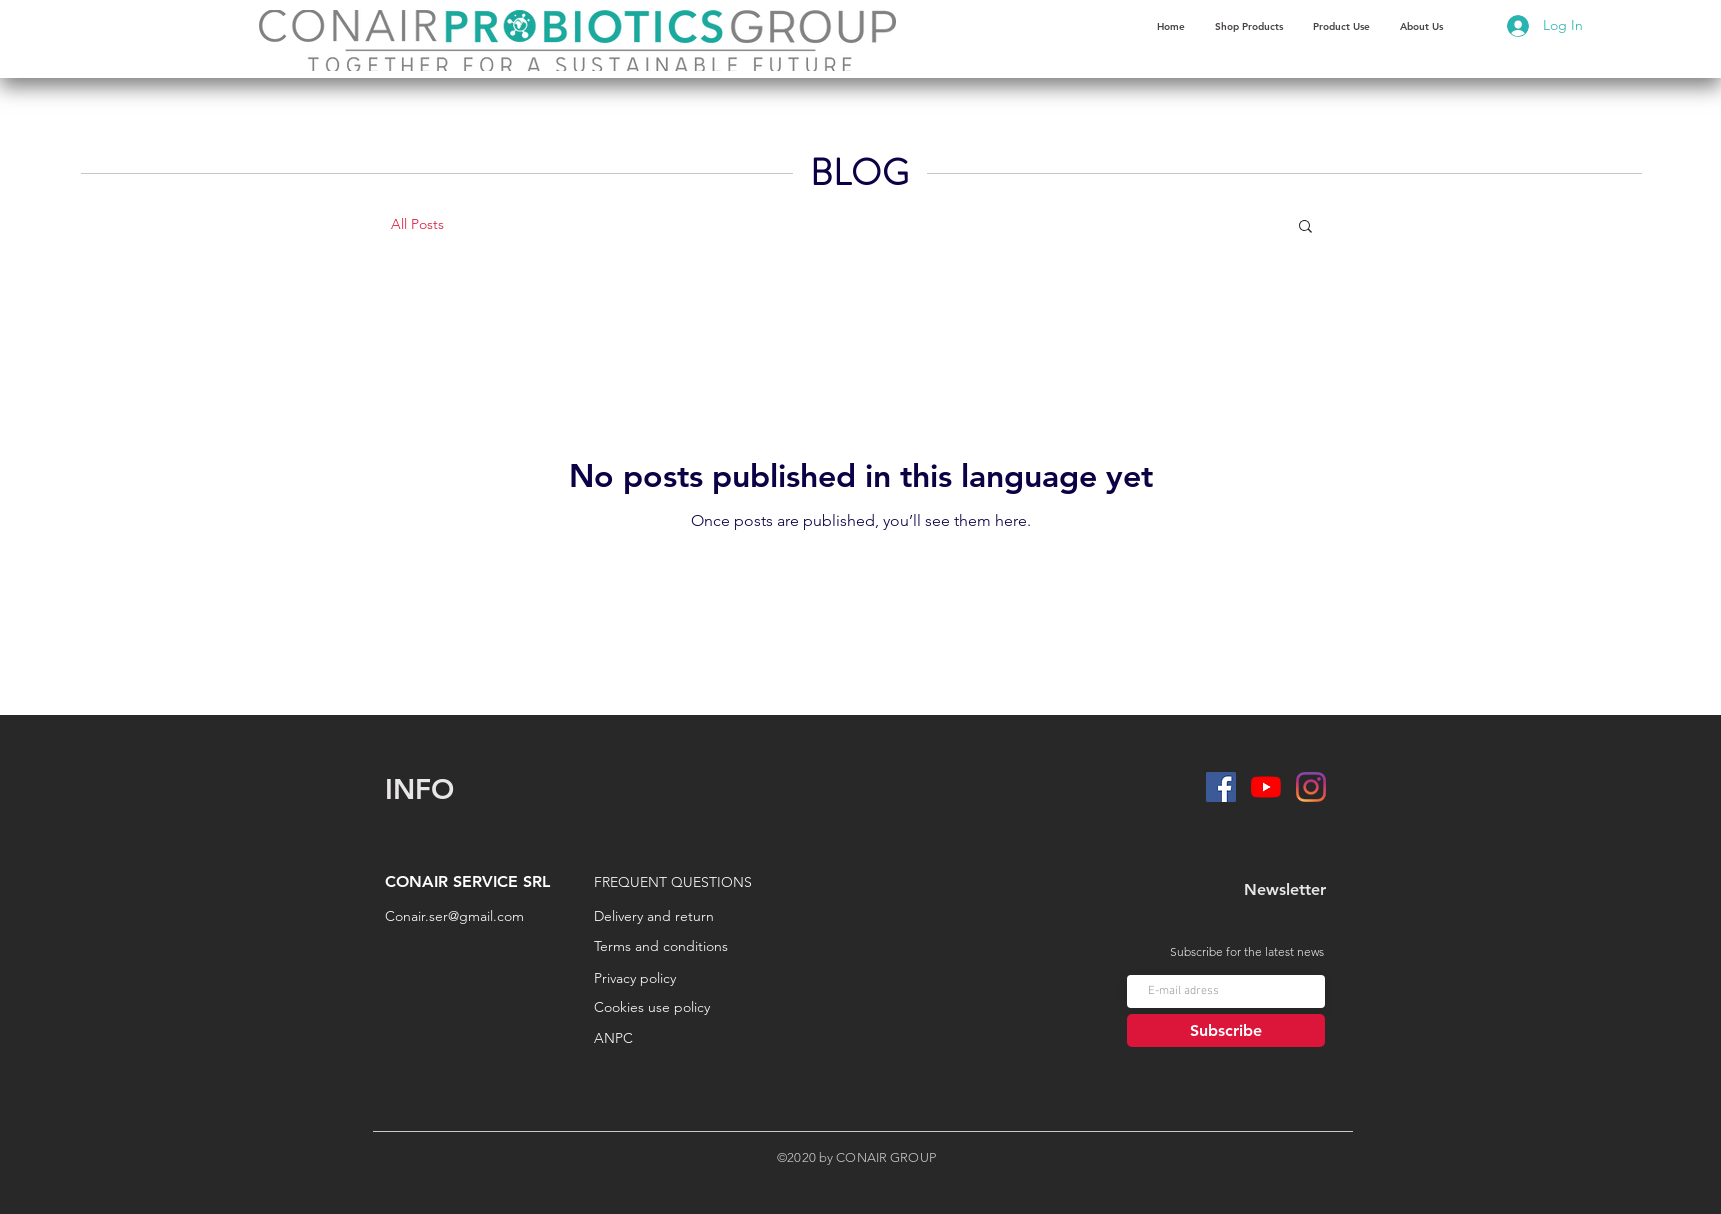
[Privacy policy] (703, 979)
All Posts (417, 224)
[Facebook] (1221, 787)
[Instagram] (1311, 787)
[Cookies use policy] (708, 1008)
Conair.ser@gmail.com (454, 916)
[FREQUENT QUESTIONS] (691, 883)
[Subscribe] (1226, 1030)
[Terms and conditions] (668, 947)
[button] (1341, 26)
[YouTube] (1266, 787)
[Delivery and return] (666, 917)
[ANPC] (682, 1039)
